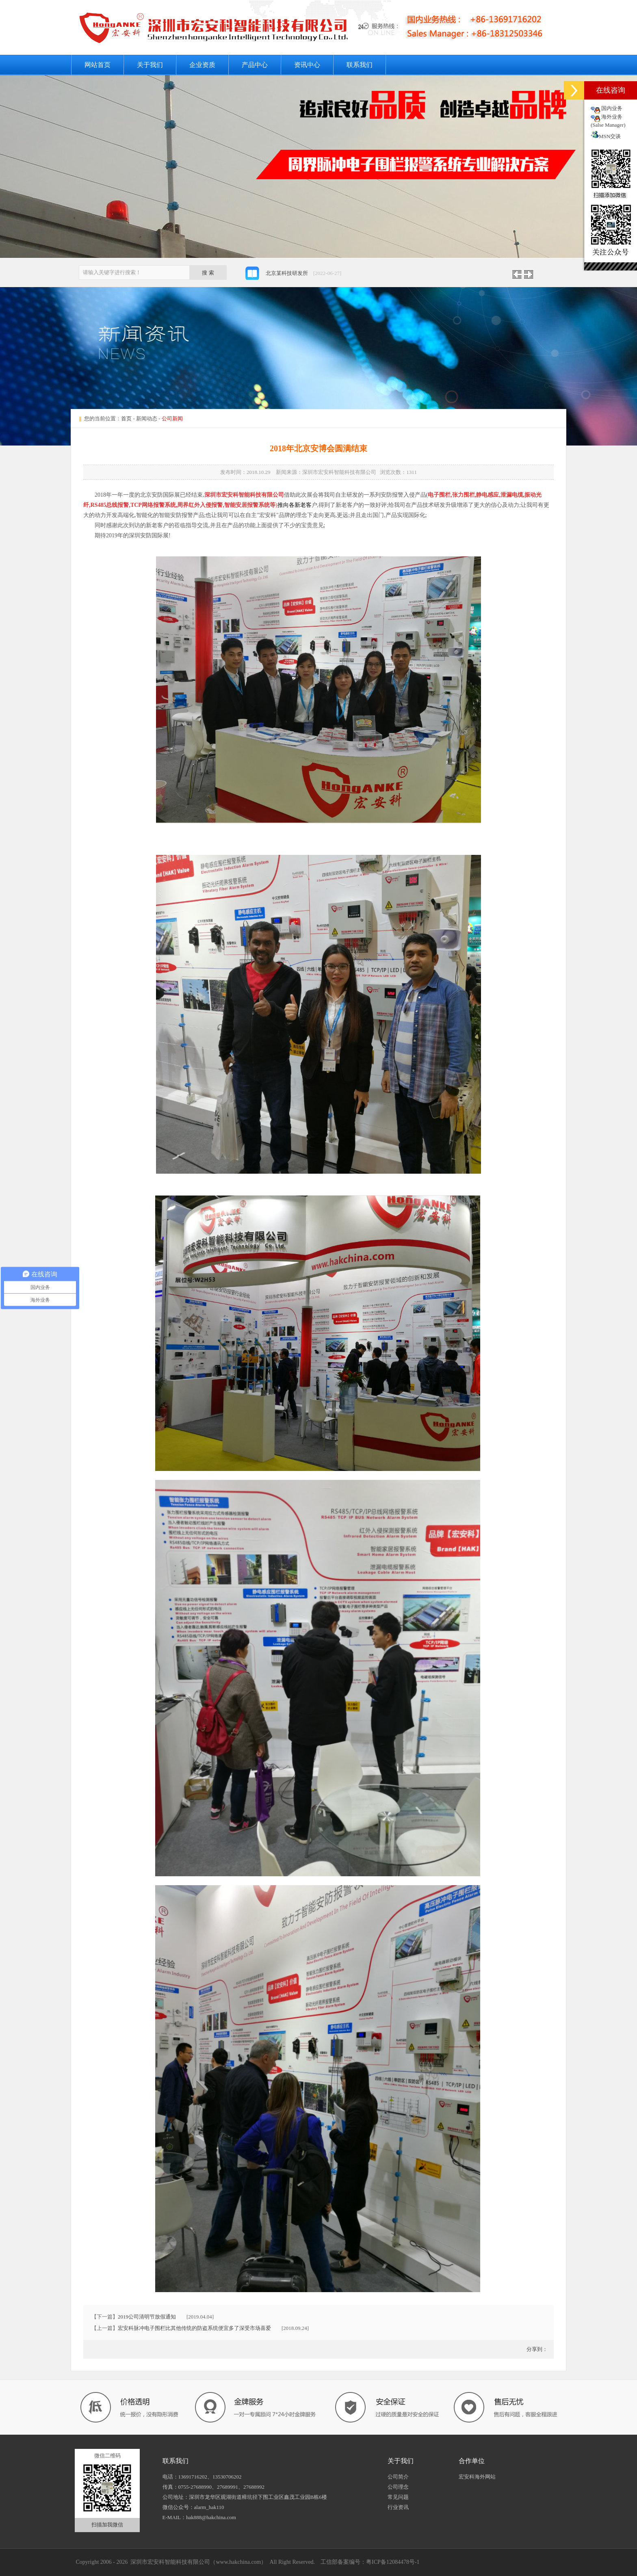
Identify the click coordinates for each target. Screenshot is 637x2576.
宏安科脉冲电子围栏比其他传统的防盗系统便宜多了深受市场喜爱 (194, 2328)
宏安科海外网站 (477, 2477)
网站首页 (97, 64)
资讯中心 (307, 64)
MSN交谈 (606, 136)
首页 (126, 418)
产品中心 (255, 64)
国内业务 (611, 108)
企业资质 (202, 64)
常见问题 (398, 2497)
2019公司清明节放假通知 (147, 2317)
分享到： (536, 2349)
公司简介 (398, 2477)
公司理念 (398, 2487)
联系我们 (360, 64)
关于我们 (150, 64)
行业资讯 (398, 2507)
